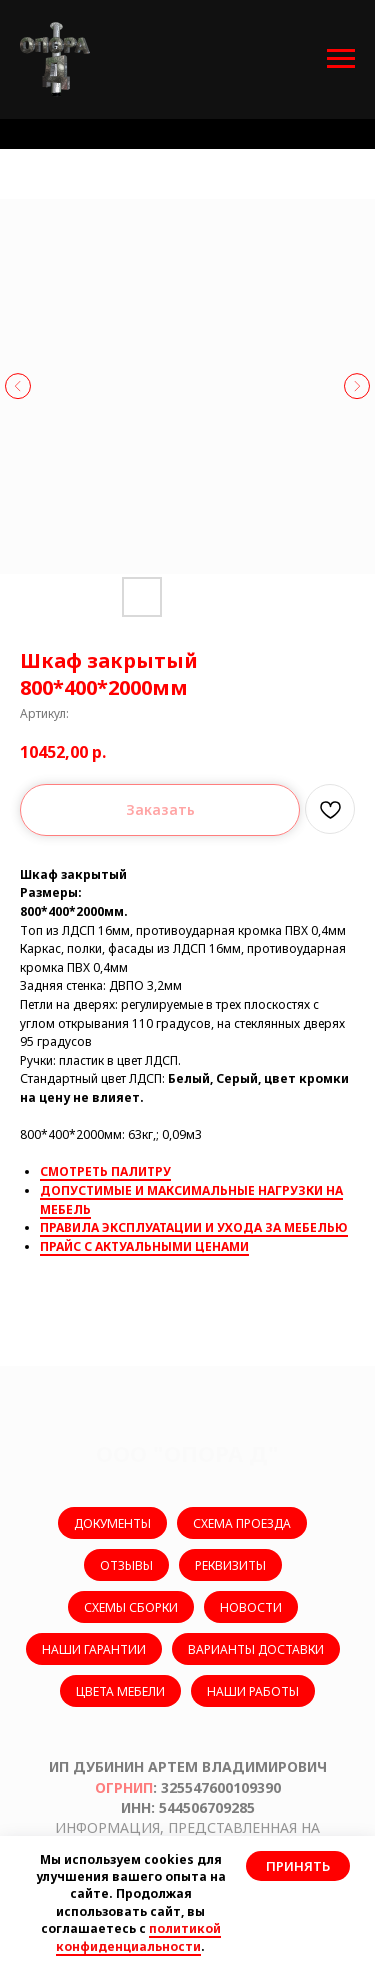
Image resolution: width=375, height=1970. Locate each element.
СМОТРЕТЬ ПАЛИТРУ (105, 1171)
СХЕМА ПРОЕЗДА (242, 1523)
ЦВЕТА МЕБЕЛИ (120, 1691)
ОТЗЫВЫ (126, 1565)
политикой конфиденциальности (138, 1937)
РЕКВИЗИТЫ (230, 1565)
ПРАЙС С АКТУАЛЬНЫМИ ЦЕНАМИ (144, 1246)
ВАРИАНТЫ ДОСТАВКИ (256, 1649)
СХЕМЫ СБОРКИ (131, 1607)
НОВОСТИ (251, 1607)
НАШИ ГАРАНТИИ (94, 1649)
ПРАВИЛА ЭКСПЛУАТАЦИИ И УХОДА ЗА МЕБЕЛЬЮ (194, 1227)
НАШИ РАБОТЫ (253, 1691)
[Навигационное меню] (341, 59)
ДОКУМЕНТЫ (112, 1523)
